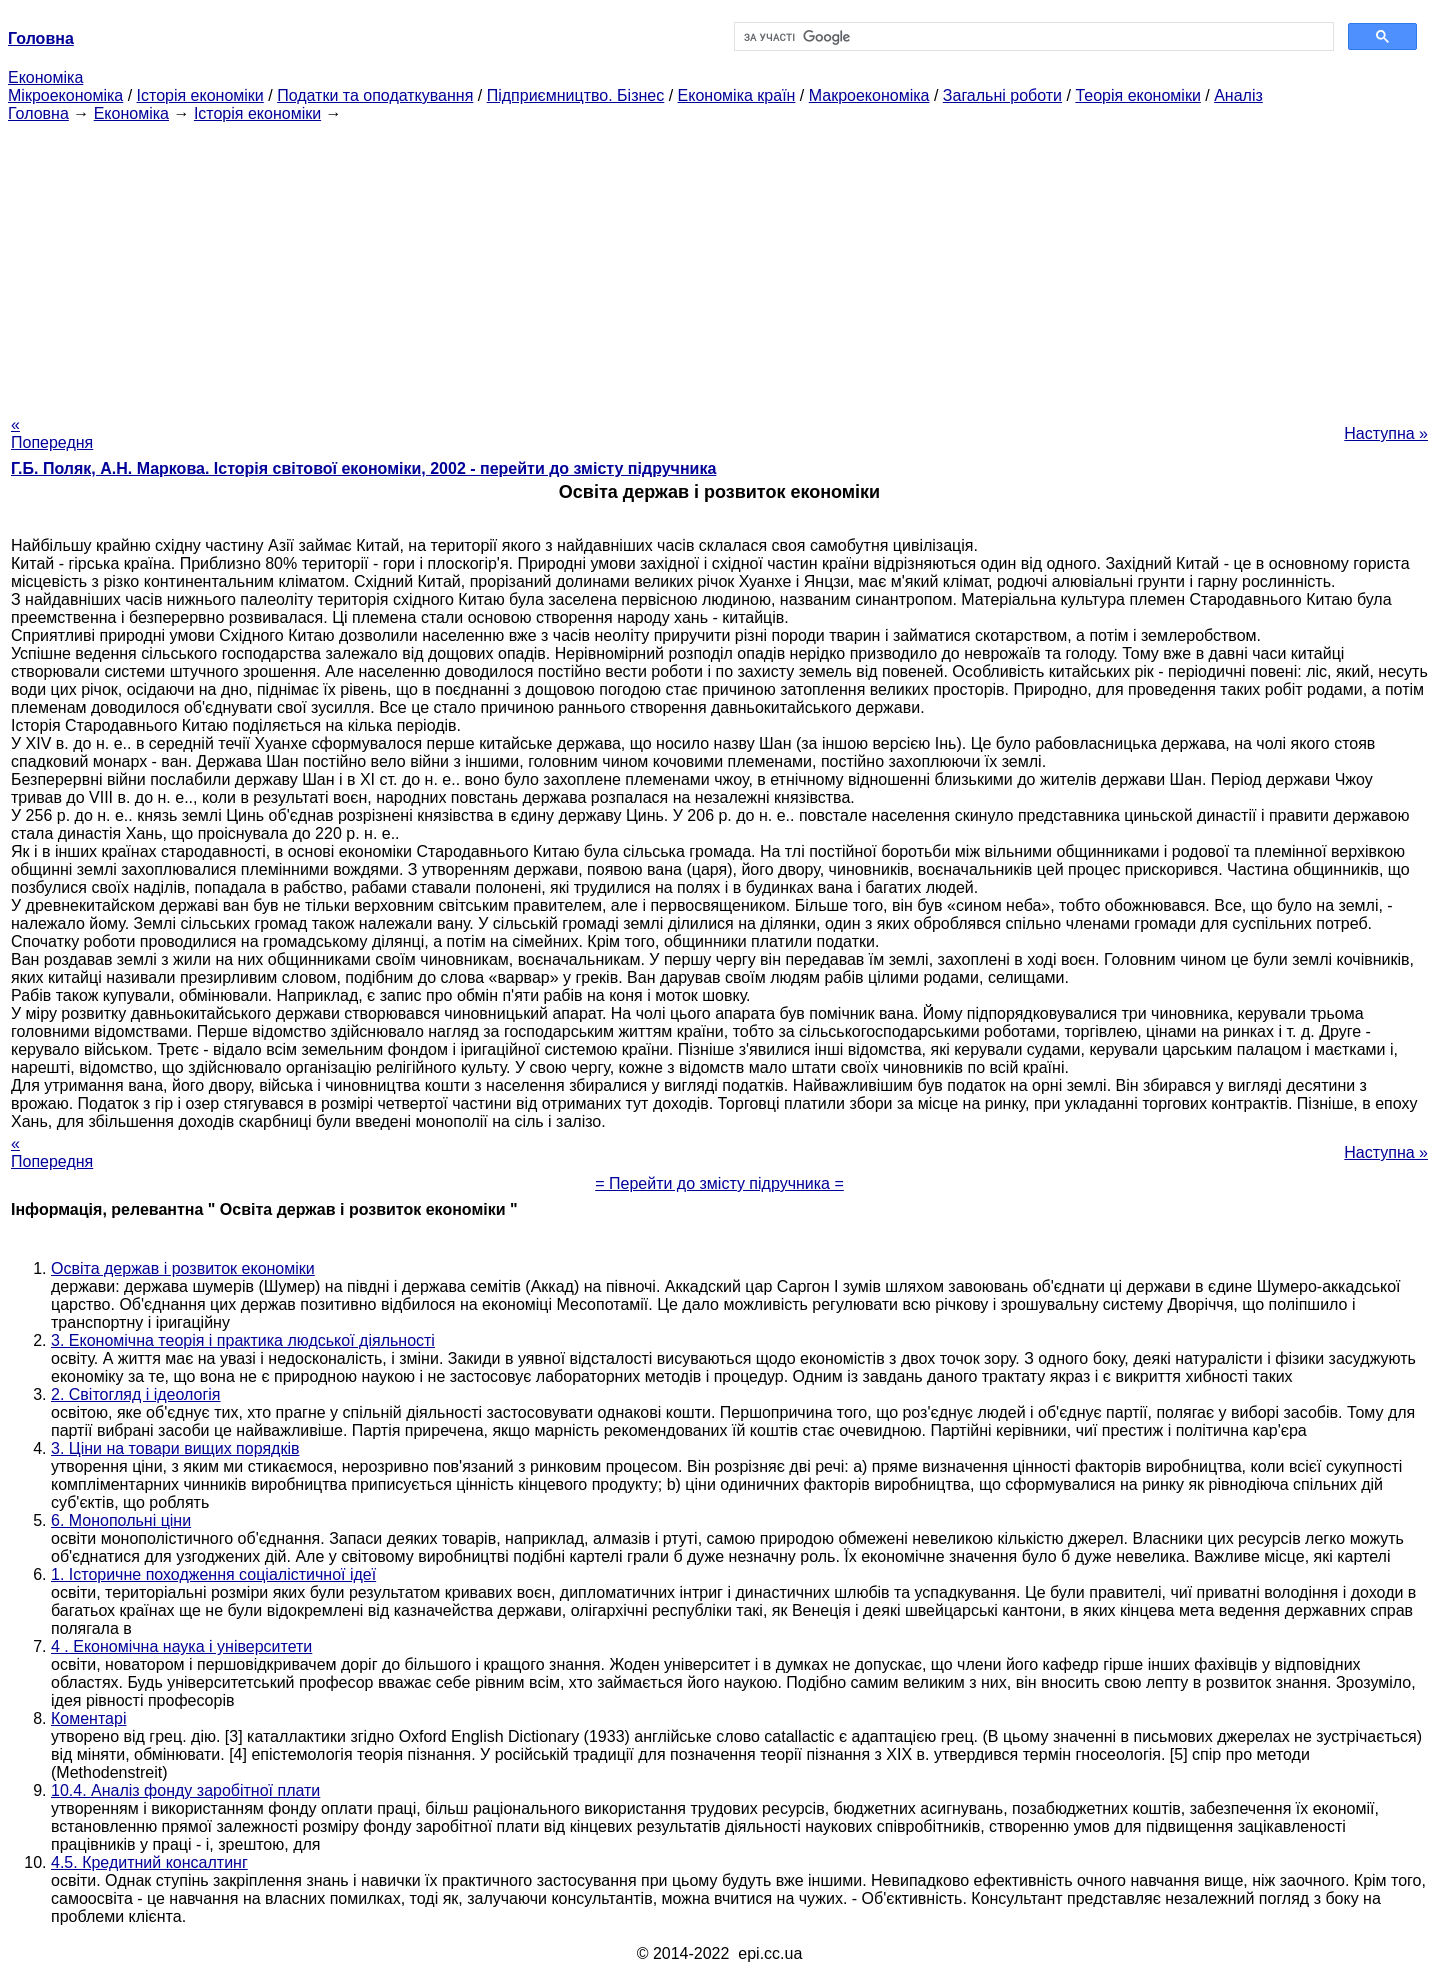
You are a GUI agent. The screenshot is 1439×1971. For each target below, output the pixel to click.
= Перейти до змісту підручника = (719, 1183)
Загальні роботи (1002, 95)
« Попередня (52, 433)
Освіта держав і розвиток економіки (183, 1268)
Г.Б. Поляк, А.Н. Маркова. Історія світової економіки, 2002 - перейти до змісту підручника (363, 468)
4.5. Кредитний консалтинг (149, 1862)
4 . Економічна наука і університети (181, 1646)
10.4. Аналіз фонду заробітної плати (185, 1790)
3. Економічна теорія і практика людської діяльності (243, 1340)
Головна (38, 113)
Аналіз (1238, 95)
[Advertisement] (720, 263)
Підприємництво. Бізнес (576, 95)
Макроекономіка (869, 95)
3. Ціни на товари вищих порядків (175, 1448)
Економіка (45, 77)
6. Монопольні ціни (121, 1520)
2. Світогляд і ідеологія (136, 1394)
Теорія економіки (1137, 95)
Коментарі (88, 1718)
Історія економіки (200, 95)
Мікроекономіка (65, 95)
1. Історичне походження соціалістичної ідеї (213, 1574)
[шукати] (1032, 37)
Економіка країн (737, 95)
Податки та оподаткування (375, 95)
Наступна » (1386, 433)
